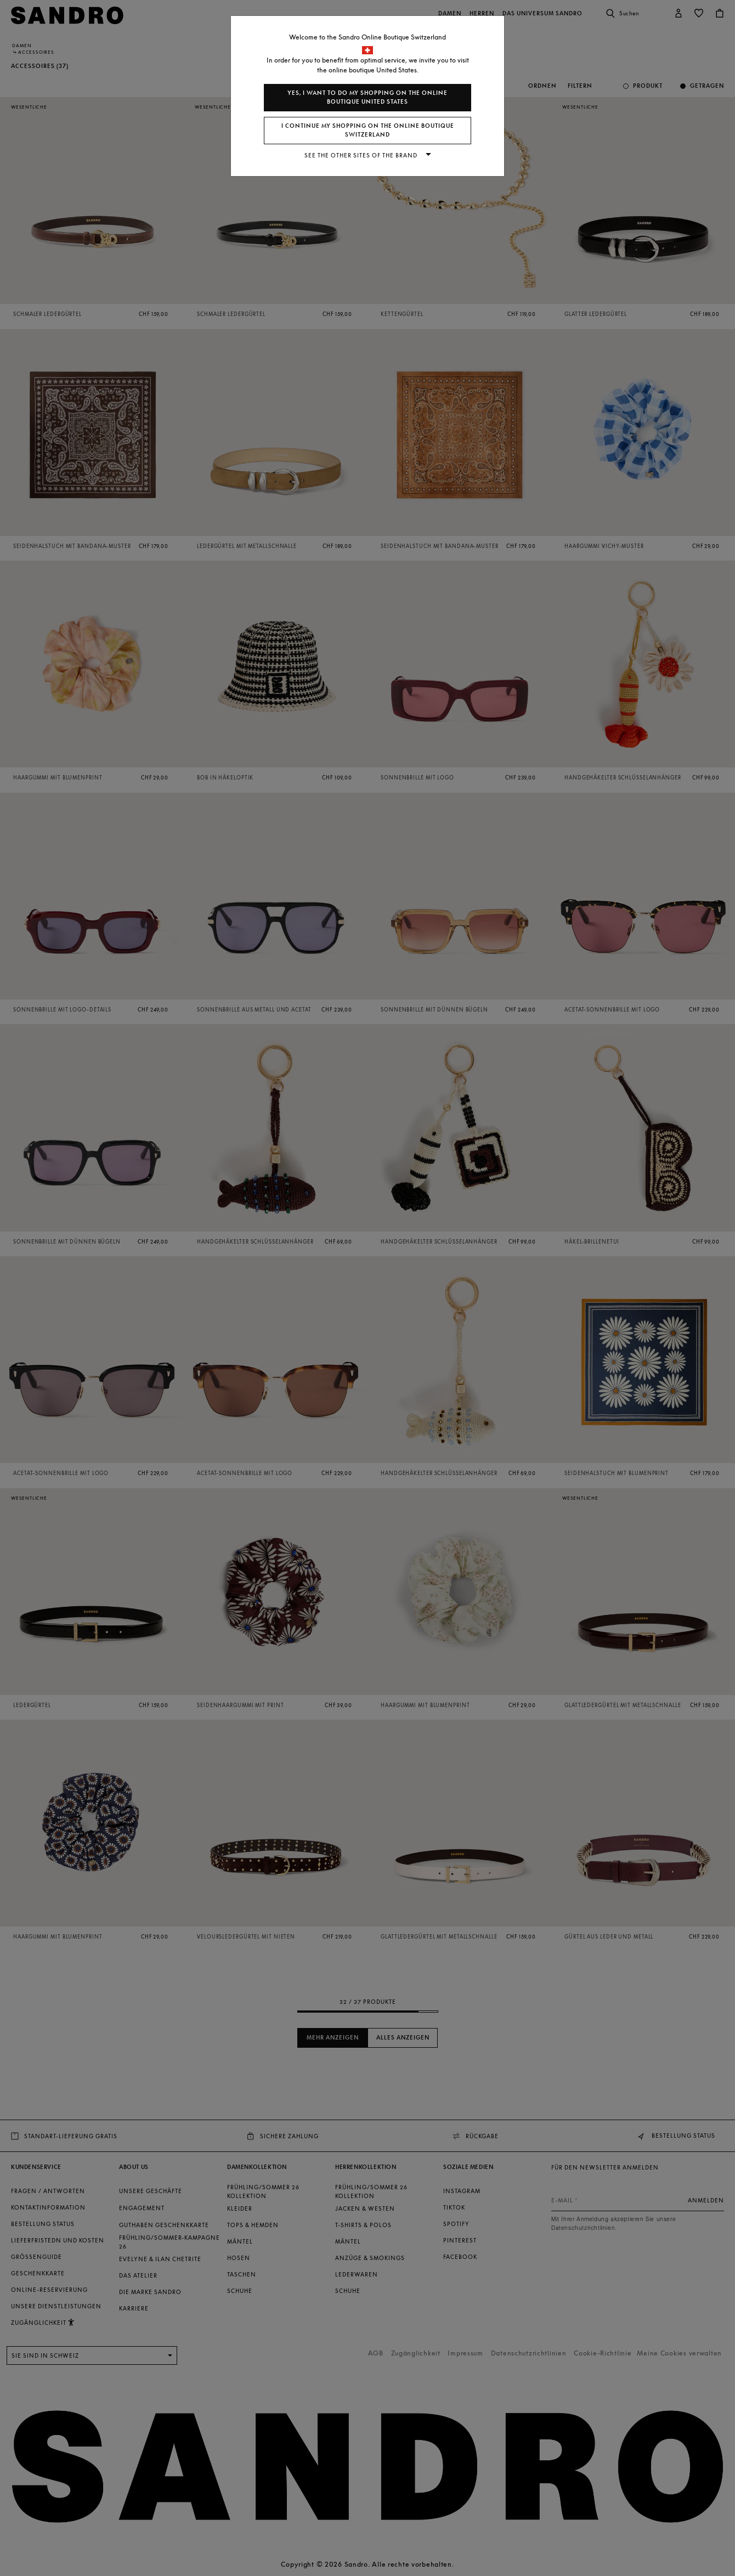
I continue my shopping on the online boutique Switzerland (367, 130)
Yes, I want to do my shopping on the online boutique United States (367, 97)
